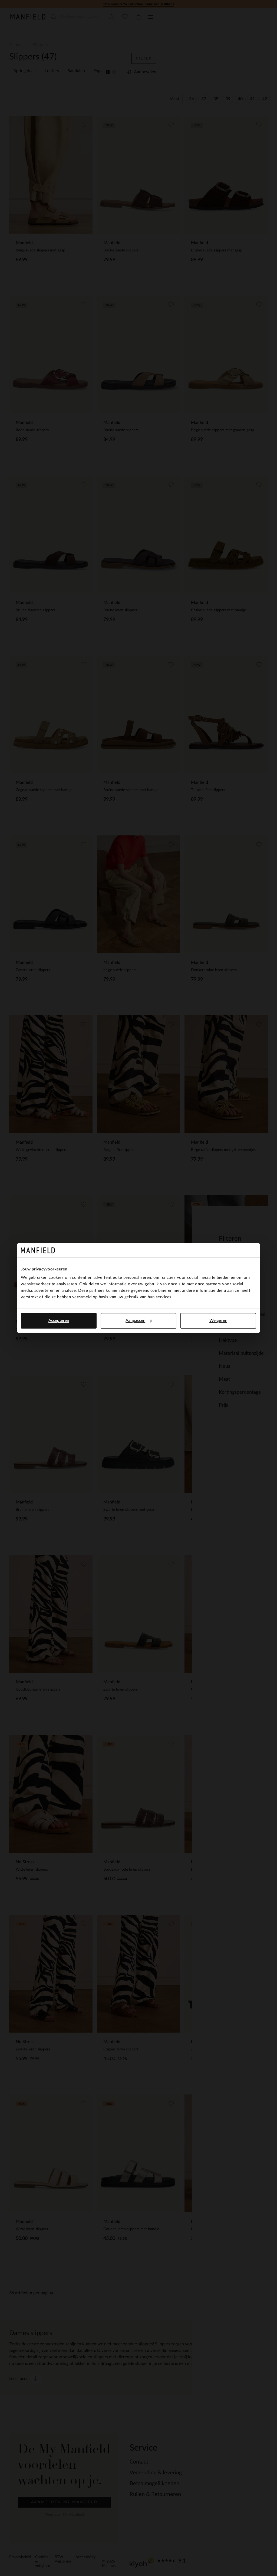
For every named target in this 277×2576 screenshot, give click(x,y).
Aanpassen (139, 1321)
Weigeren (218, 1321)
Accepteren (58, 1321)
